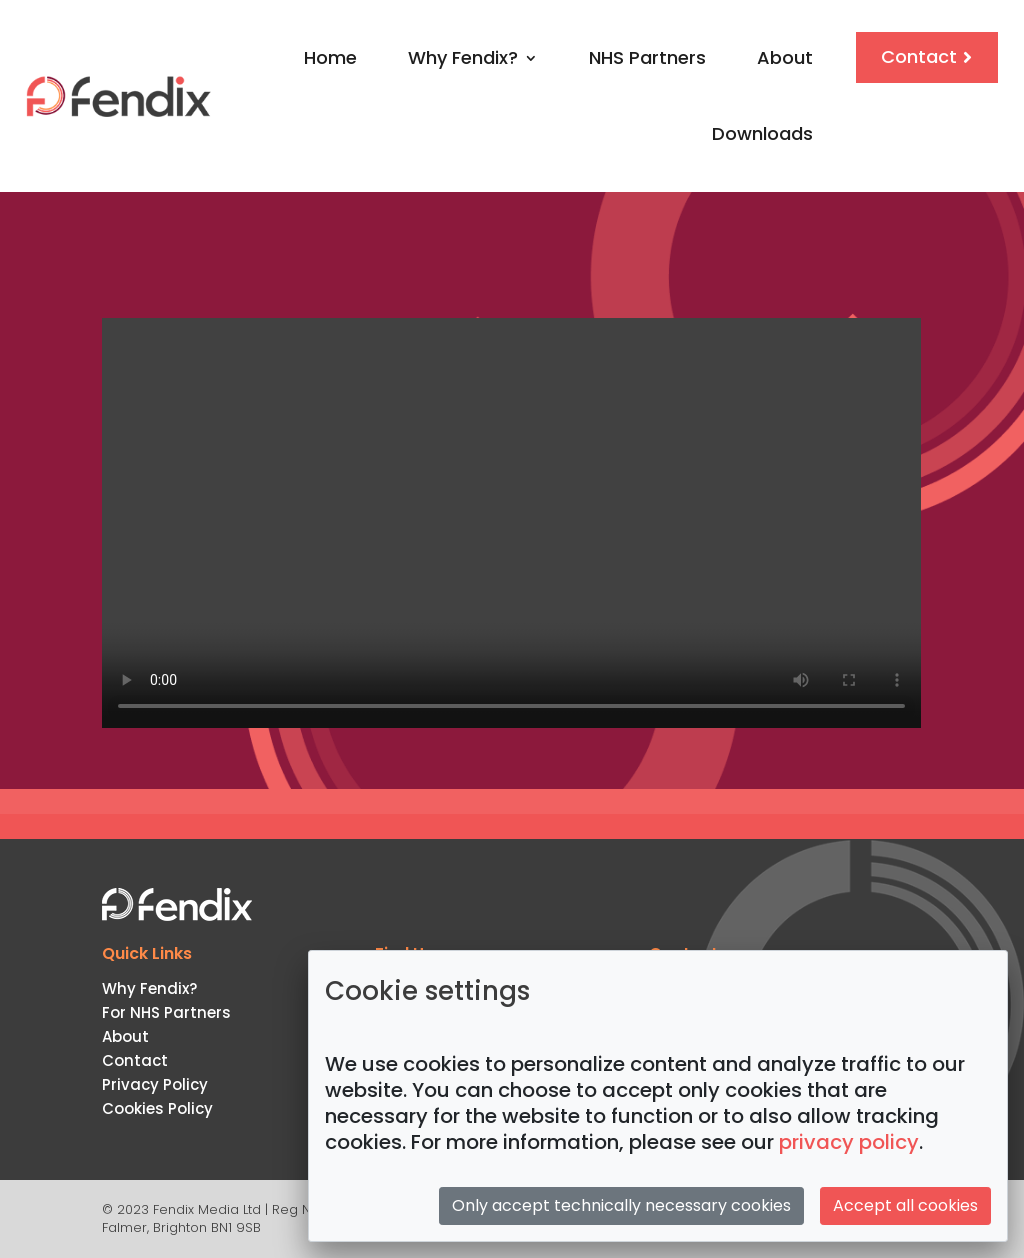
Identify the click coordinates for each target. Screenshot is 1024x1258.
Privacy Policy (155, 1084)
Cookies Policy (157, 1108)
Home (330, 57)
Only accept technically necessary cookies (621, 1205)
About (785, 57)
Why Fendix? (463, 57)
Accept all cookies (905, 1205)
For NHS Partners (166, 1012)
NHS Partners (647, 57)
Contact (919, 56)
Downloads (762, 133)
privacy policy (849, 1142)
